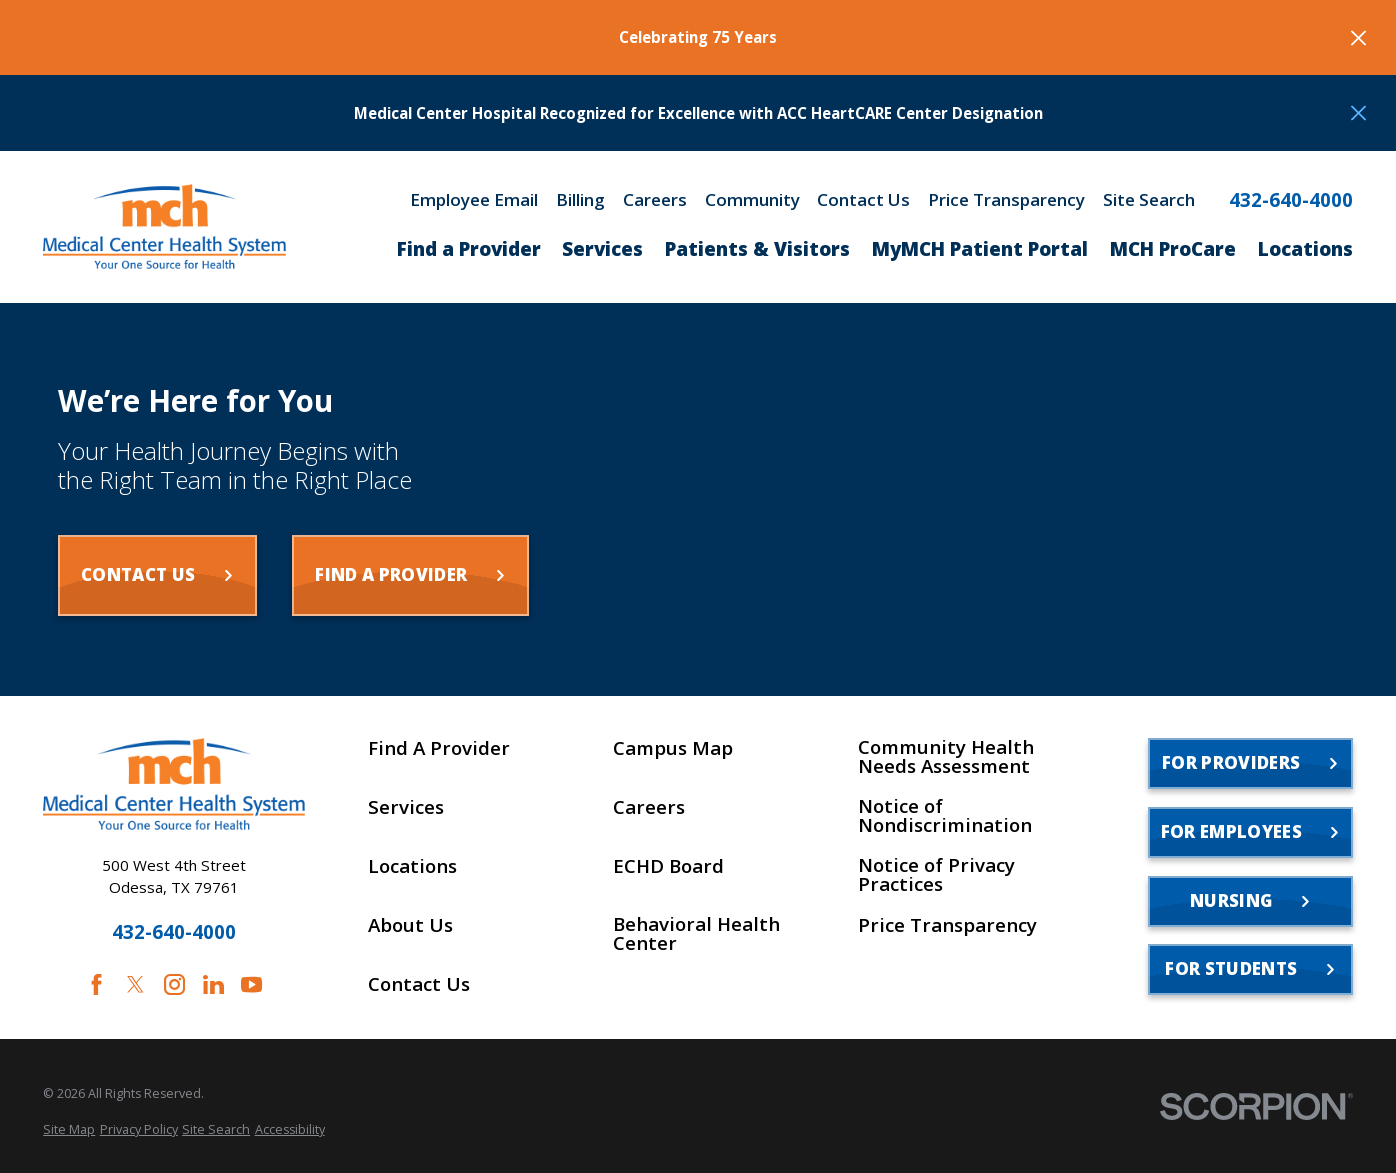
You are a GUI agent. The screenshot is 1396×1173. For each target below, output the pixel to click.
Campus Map (673, 748)
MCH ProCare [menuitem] (1173, 249)
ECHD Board (668, 866)
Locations (412, 866)
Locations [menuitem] (1305, 249)
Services (406, 807)
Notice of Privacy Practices (936, 875)
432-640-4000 (1291, 200)
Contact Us (863, 199)
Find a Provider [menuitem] (469, 249)
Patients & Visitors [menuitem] (757, 249)
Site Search (1149, 199)
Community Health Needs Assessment (946, 757)
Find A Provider (439, 748)
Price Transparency (1006, 199)
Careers (655, 199)
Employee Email (474, 199)
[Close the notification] (1358, 37)
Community (752, 199)
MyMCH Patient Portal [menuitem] (980, 249)
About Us (410, 925)
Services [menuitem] (602, 249)
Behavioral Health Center (696, 934)
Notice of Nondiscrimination (945, 816)
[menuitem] (69, 1129)
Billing (580, 199)
